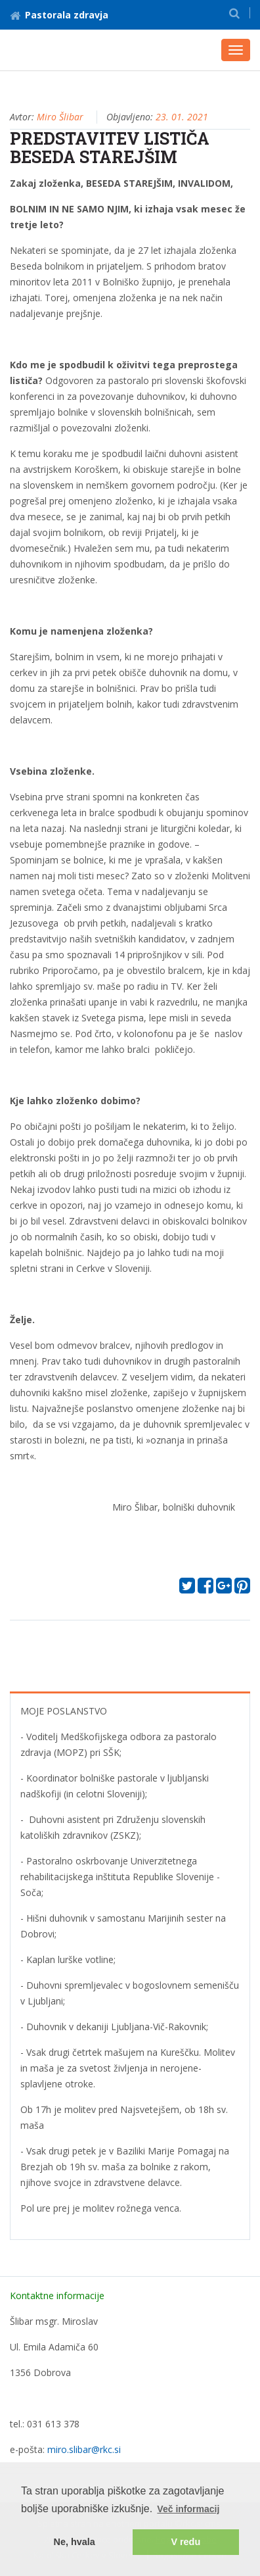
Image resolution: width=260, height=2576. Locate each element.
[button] (234, 12)
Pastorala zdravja (59, 15)
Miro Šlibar (60, 116)
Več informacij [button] (188, 2509)
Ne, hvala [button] (74, 2542)
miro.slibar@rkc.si (84, 2449)
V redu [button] (185, 2542)
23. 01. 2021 (182, 116)
